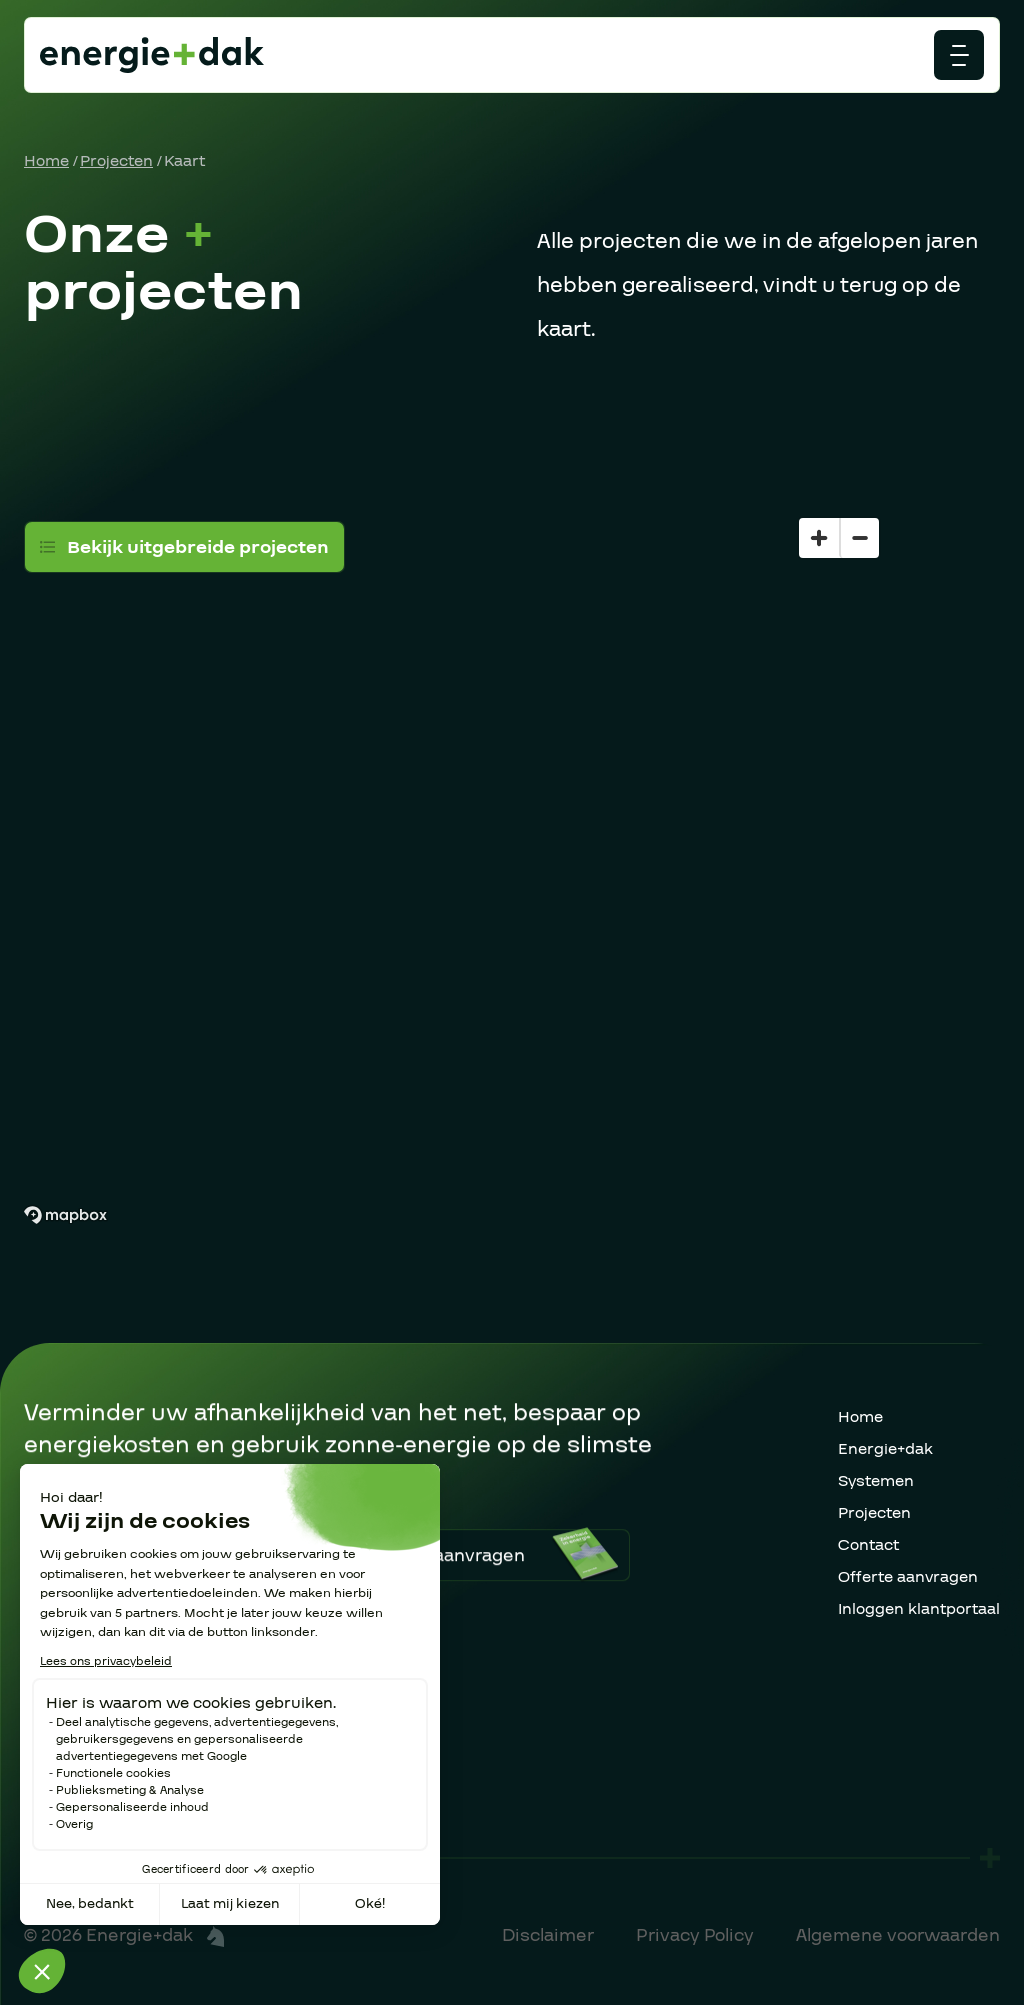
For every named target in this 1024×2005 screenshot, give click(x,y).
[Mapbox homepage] (65, 1215)
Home (46, 161)
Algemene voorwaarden (898, 1935)
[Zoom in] (819, 538)
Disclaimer (548, 1935)
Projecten (116, 161)
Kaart (184, 161)
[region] (512, 831)
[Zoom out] (859, 538)
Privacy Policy (695, 1935)
